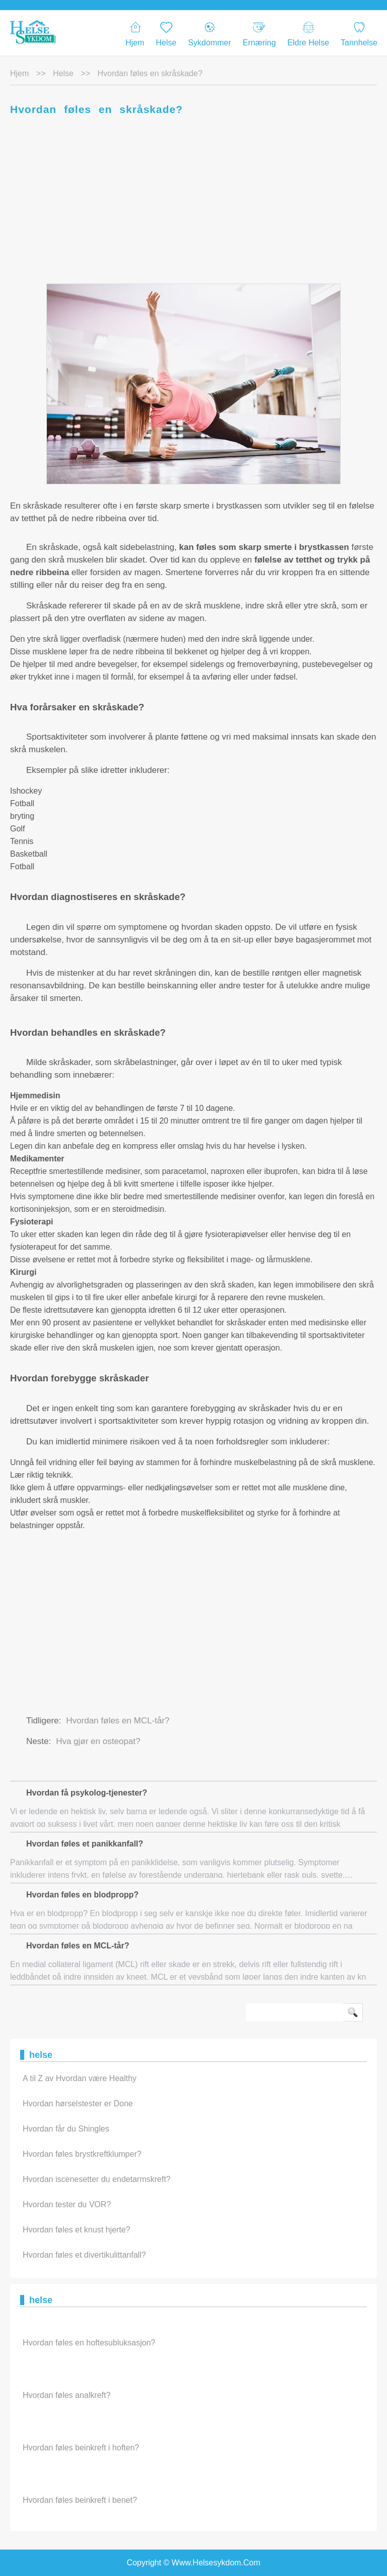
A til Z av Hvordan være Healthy (80, 2078)
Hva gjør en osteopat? (98, 1741)
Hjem (134, 34)
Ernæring (259, 34)
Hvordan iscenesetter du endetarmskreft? (96, 2179)
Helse (166, 34)
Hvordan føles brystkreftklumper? (82, 2154)
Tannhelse (359, 34)
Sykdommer (209, 34)
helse (63, 73)
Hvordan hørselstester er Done (78, 2103)
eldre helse (308, 34)
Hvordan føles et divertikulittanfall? (84, 2255)
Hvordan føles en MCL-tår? (117, 1720)
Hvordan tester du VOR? (67, 2204)
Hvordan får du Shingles (66, 2128)
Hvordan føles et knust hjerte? (76, 2229)
